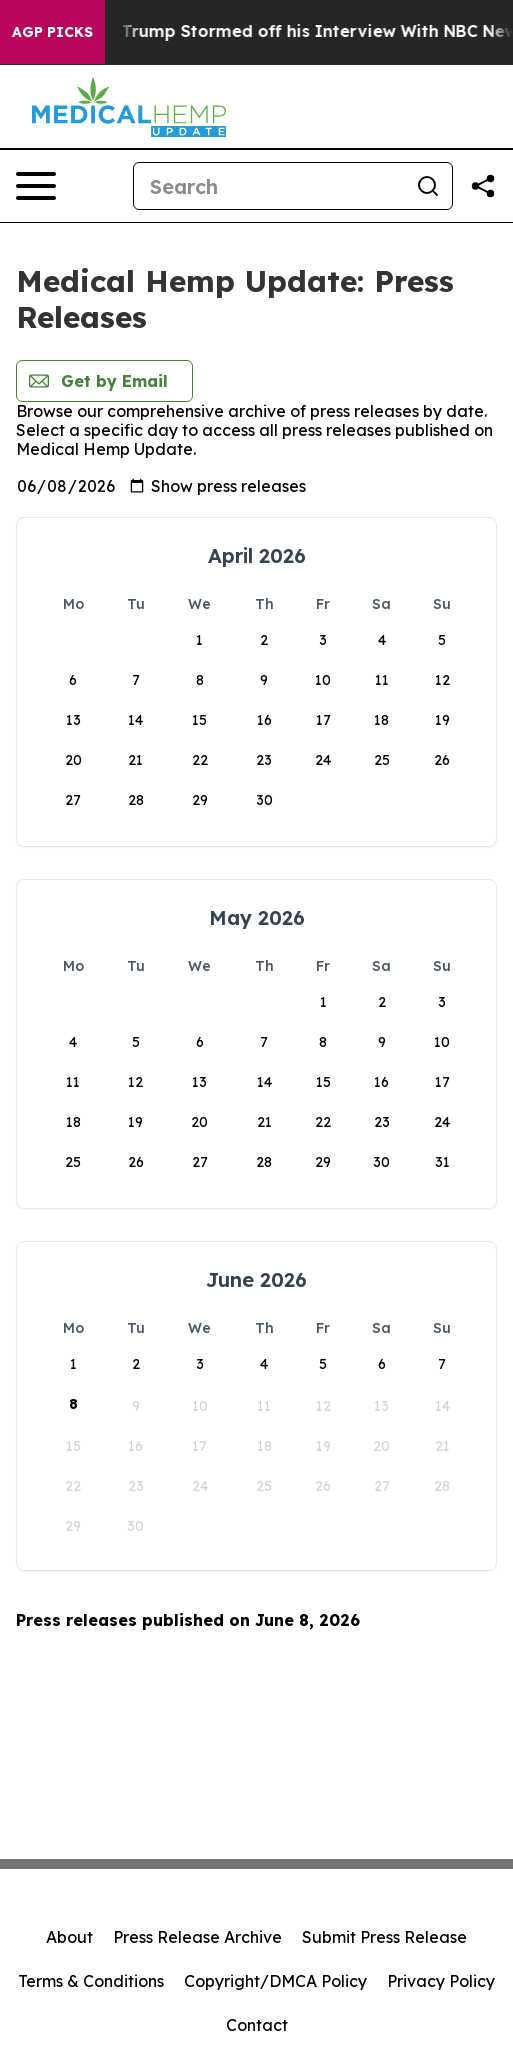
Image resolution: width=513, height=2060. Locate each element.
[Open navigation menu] (36, 186)
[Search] (269, 186)
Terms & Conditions (91, 1981)
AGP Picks (52, 32)
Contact (257, 2025)
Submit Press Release (384, 1937)
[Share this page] (483, 186)
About (69, 1937)
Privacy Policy (441, 1981)
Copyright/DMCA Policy (275, 1981)
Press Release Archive (197, 1937)
